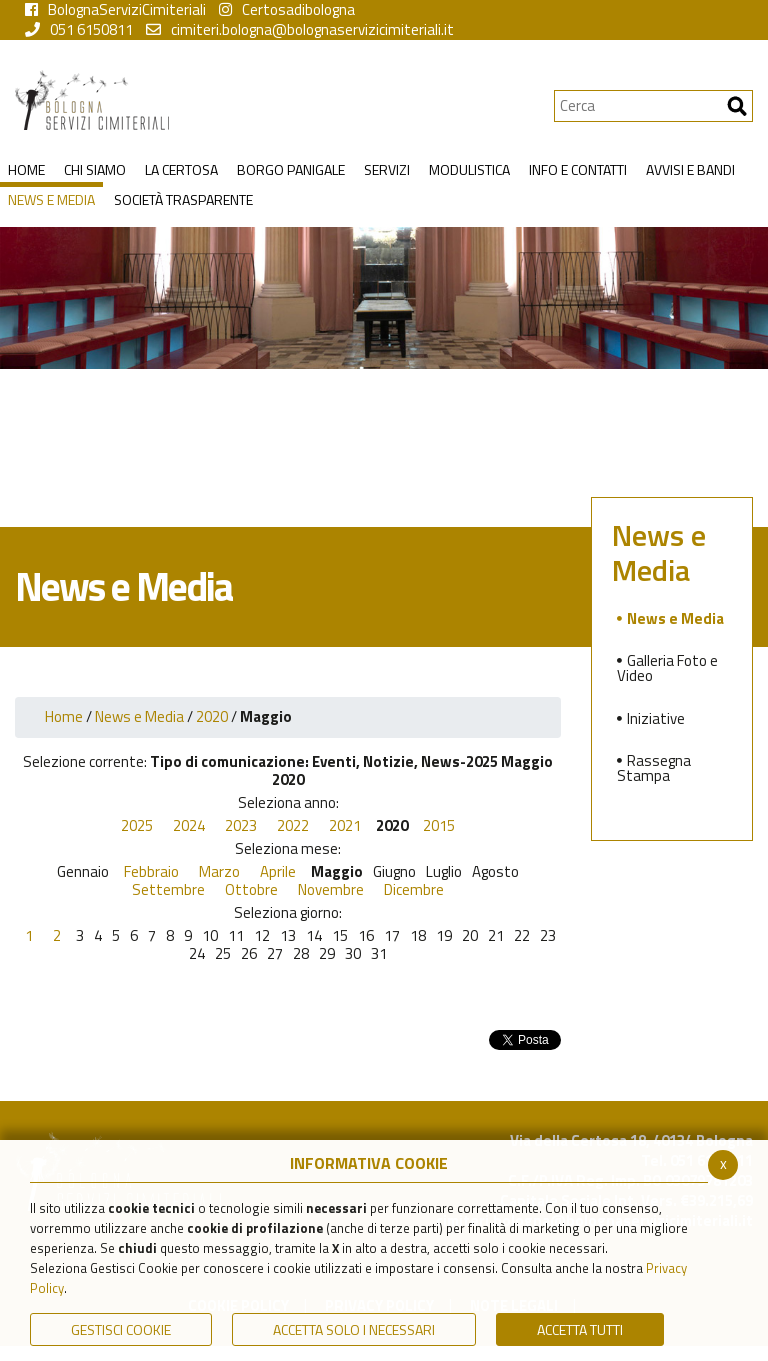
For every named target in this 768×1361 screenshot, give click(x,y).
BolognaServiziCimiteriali (115, 10)
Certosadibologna (287, 10)
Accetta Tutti (580, 1329)
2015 (439, 826)
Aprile (278, 872)
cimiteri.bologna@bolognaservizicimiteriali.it (300, 30)
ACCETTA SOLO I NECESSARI (354, 1329)
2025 (137, 826)
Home (64, 716)
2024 (189, 826)
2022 (293, 826)
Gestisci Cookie (121, 1329)
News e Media (139, 716)
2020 (212, 716)
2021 (345, 826)
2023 (241, 826)
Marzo (219, 872)
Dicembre (414, 890)
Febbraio (151, 872)
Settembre (168, 890)
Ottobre (251, 890)
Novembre (331, 890)
